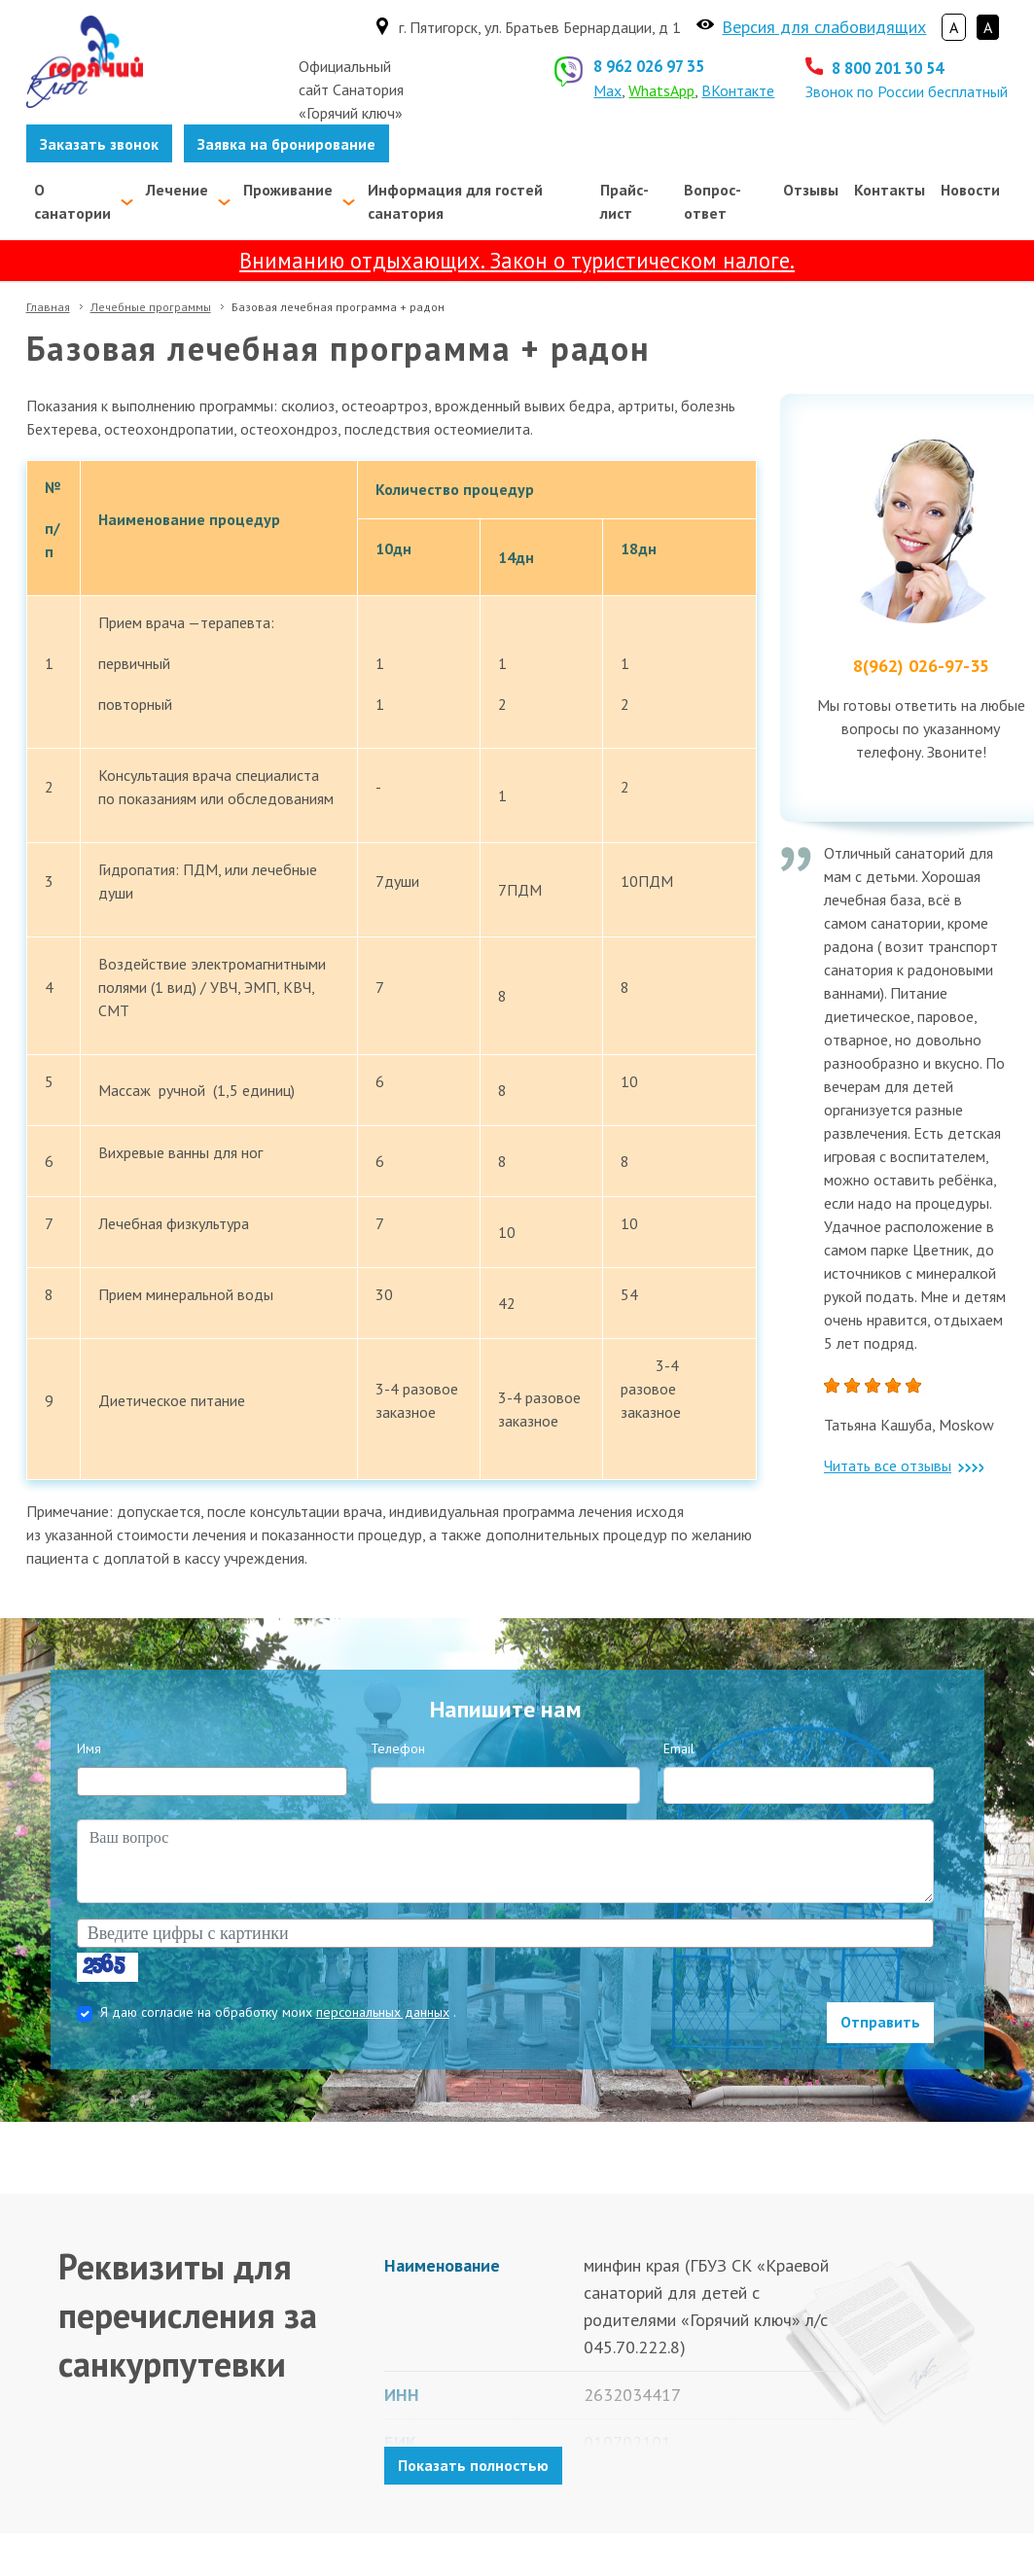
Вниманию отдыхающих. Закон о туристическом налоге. (517, 260)
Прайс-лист (624, 201)
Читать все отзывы (903, 1465)
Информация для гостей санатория (455, 201)
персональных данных (382, 2012)
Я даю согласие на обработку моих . (278, 2012)
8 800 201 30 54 (888, 68)
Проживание (288, 189)
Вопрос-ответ (712, 201)
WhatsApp (661, 90)
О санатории (72, 201)
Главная (48, 307)
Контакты (889, 189)
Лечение (177, 189)
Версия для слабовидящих (824, 27)
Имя (89, 1748)
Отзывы (810, 189)
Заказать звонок (99, 144)
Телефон (398, 1748)
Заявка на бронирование (286, 144)
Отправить (880, 2021)
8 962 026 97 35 (648, 66)
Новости (970, 189)
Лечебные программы (150, 307)
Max (607, 90)
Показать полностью (473, 2465)
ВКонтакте (737, 90)
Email (679, 1748)
